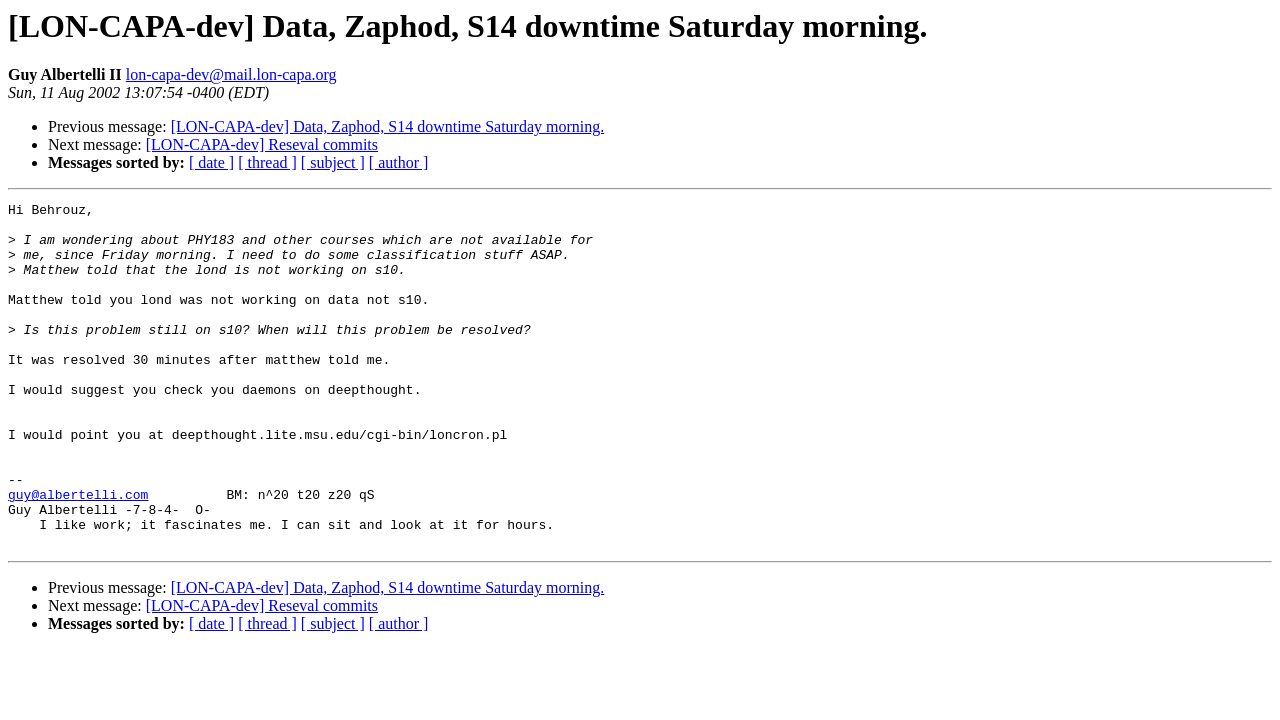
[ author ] (399, 162)
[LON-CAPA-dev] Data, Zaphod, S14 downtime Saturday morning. (388, 126)
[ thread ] (267, 162)
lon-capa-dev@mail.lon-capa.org (231, 74)
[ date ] (211, 162)
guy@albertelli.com (78, 554)
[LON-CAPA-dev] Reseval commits (262, 144)
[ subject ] (333, 162)
